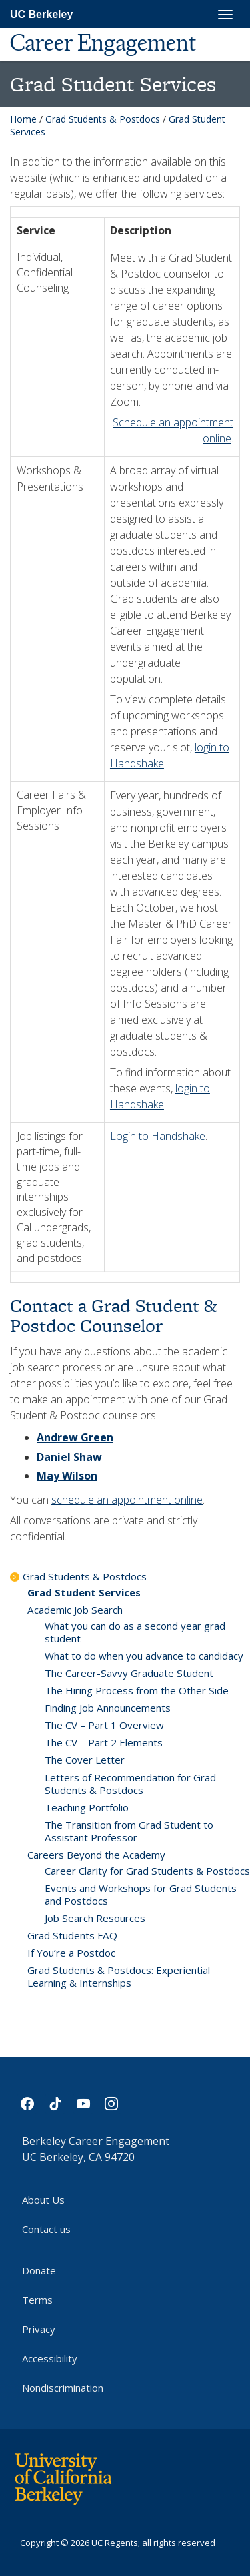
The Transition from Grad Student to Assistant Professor (129, 1831)
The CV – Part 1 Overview (104, 1725)
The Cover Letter (85, 1759)
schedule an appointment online (127, 1499)
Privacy (38, 2329)
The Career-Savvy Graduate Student (129, 1673)
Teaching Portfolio (87, 1807)
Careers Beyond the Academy (96, 1854)
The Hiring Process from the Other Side (137, 1690)
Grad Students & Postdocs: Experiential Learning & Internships (118, 1976)
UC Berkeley (41, 14)
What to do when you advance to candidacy (144, 1655)
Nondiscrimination (62, 2387)
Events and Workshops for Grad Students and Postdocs (141, 1894)
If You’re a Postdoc (71, 1952)
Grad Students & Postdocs (102, 119)
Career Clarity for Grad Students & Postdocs (147, 1870)
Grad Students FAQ (72, 1935)
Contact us (46, 2229)
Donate (39, 2270)
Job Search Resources (95, 1918)
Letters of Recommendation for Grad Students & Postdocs (130, 1783)
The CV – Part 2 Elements (104, 1742)
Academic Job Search (75, 1609)
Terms (37, 2299)
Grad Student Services (84, 1592)
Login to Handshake (157, 1136)
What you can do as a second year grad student (135, 1632)
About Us (43, 2199)
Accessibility (49, 2358)
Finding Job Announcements (108, 1707)
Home (23, 119)
